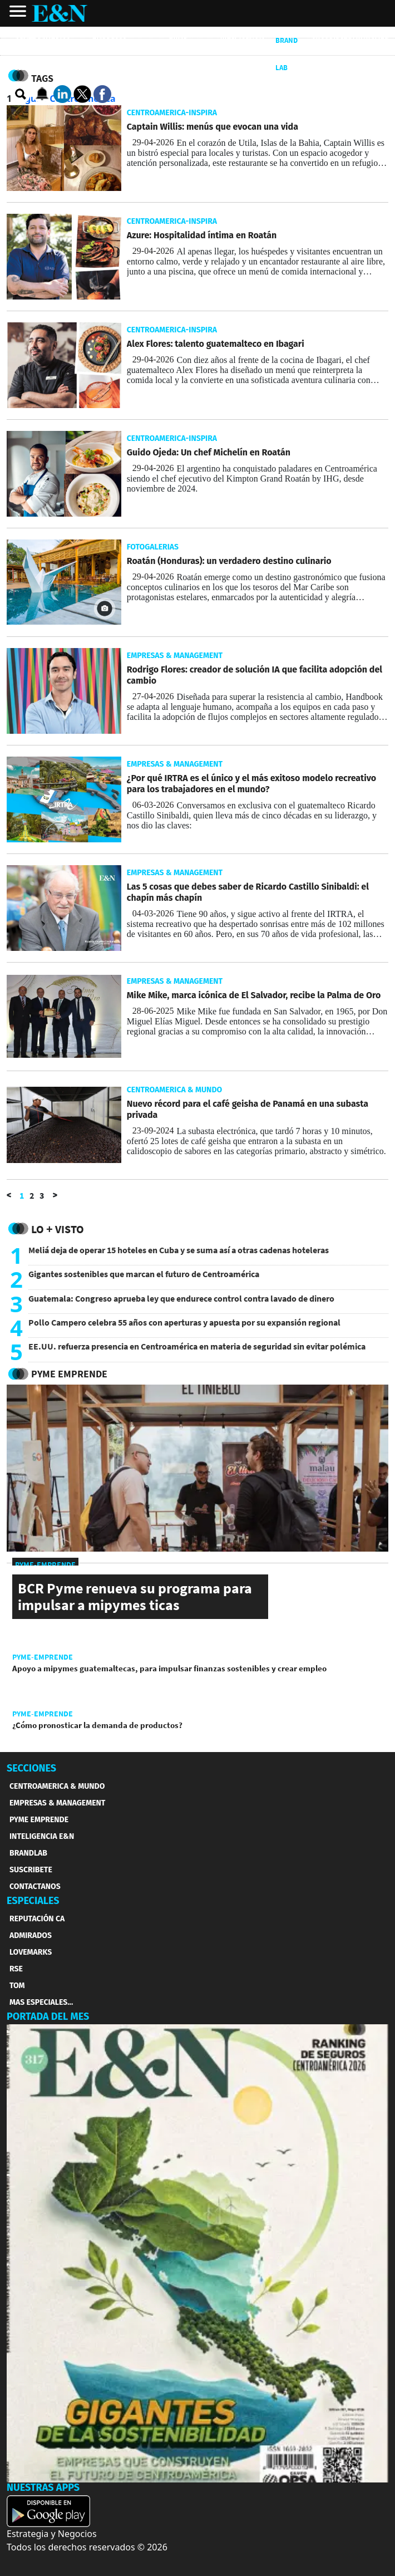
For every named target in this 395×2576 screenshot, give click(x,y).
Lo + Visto (57, 1229)
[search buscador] (21, 95)
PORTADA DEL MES (48, 2016)
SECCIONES (31, 1768)
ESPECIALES (33, 1901)
